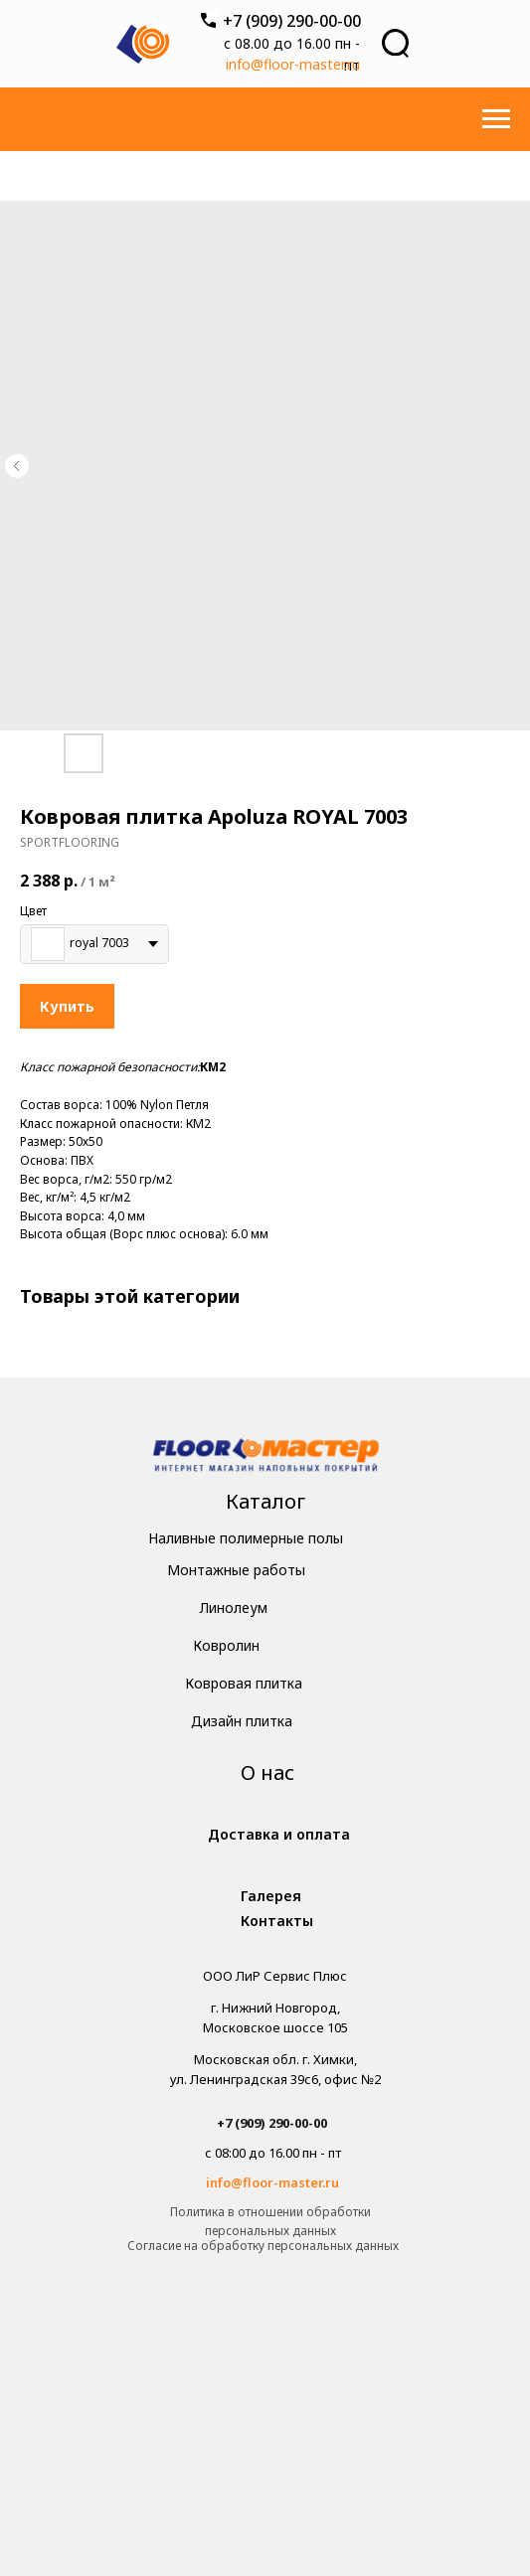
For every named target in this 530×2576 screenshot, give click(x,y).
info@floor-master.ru (293, 64)
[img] (266, 1457)
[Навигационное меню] (496, 119)
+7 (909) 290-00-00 (292, 21)
